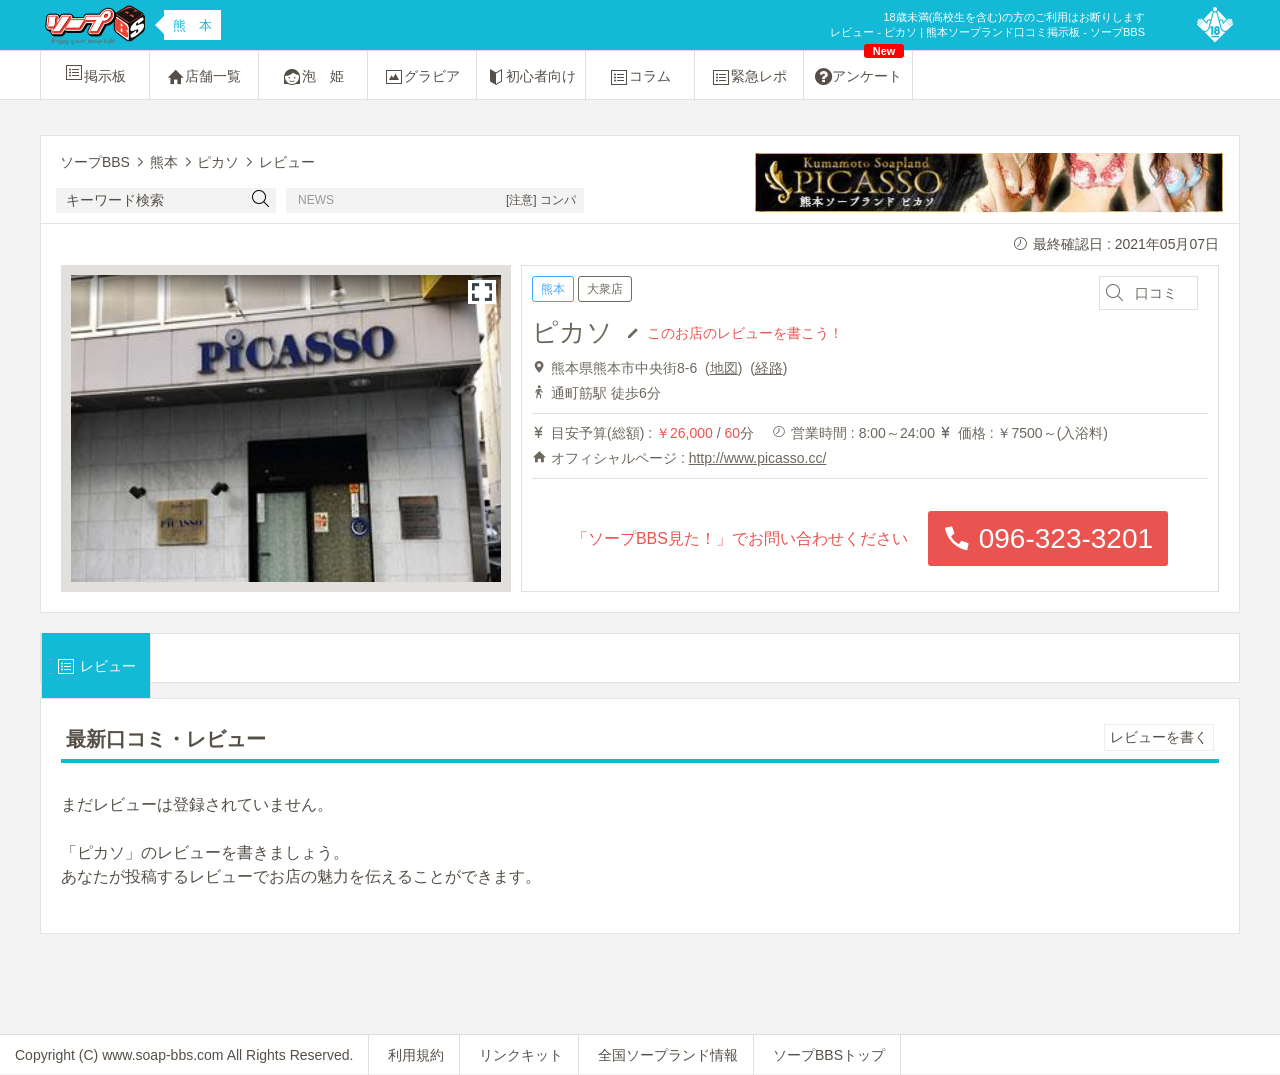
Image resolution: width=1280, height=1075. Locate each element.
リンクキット (521, 1055)
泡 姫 (313, 77)
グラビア (422, 77)
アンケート (860, 69)
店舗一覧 (204, 77)
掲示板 (95, 73)
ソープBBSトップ (829, 1055)
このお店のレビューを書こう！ (745, 332)
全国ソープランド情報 (668, 1055)
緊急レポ (749, 77)
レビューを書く (1159, 737)
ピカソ (572, 332)
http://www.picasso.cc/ (758, 458)
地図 (724, 368)
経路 (769, 368)
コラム (640, 77)
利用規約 (416, 1055)
